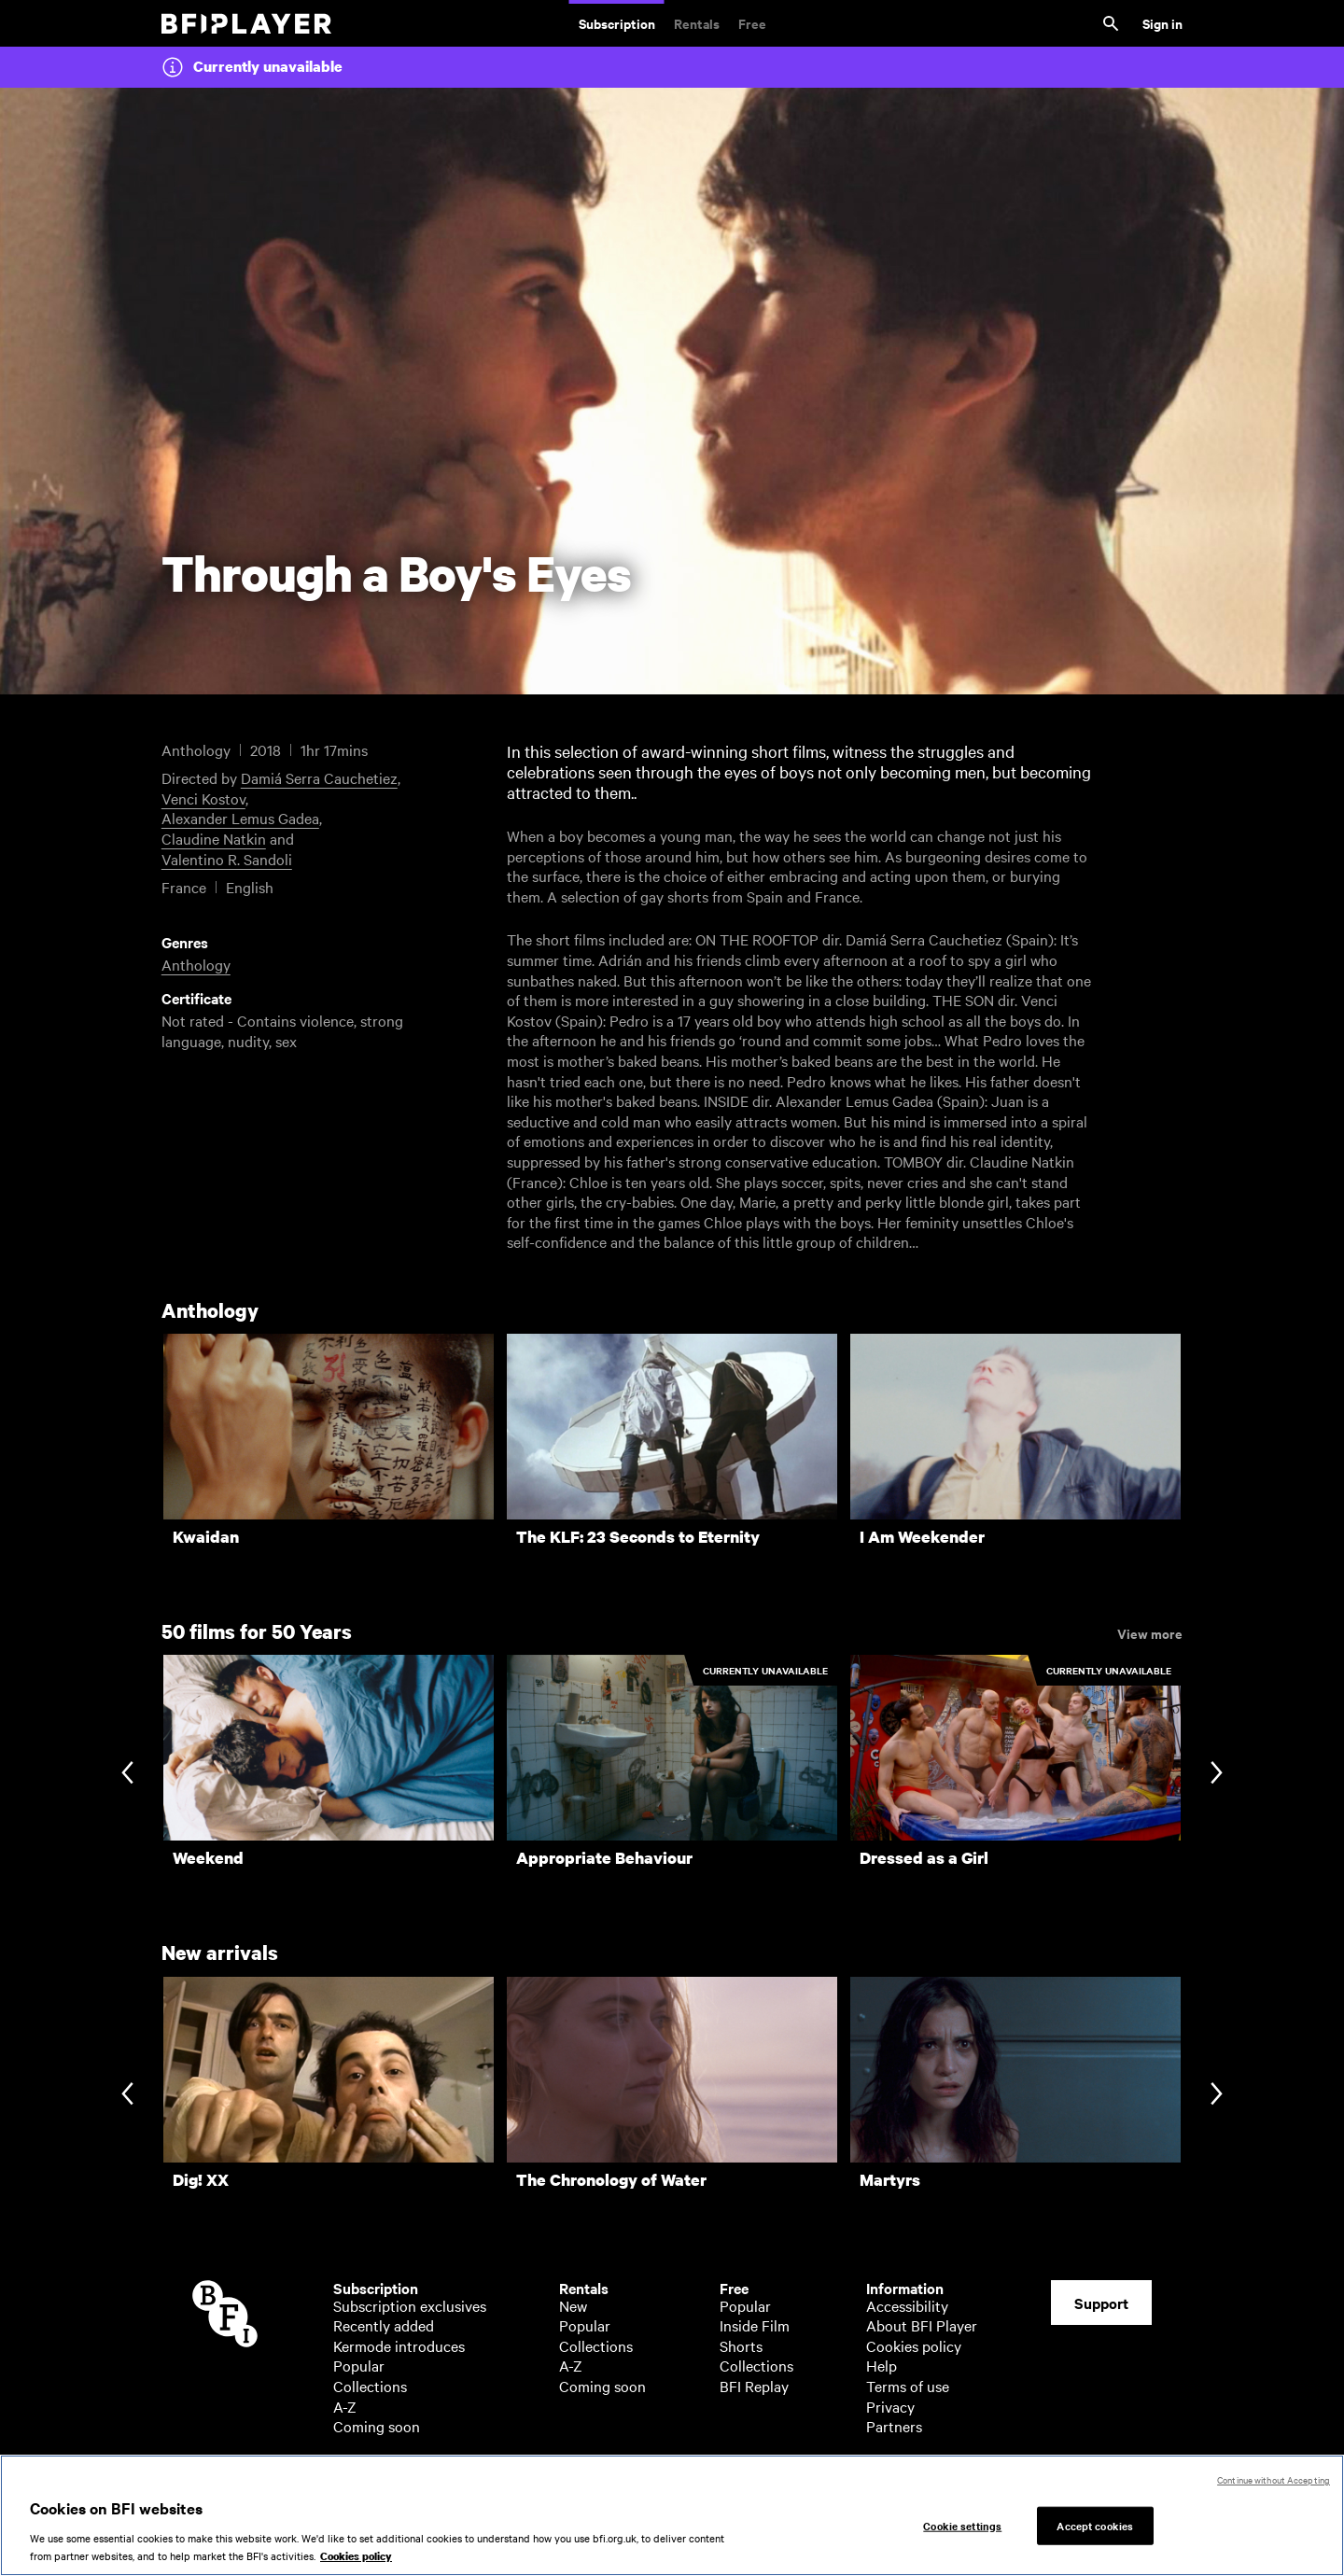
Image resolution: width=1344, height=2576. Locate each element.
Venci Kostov (203, 798)
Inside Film (755, 2325)
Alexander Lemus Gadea (240, 817)
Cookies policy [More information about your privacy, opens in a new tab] (356, 2558)
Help (881, 2365)
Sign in (1162, 23)
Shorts (741, 2345)
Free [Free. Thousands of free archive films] (752, 23)
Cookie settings (962, 2526)
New (573, 2305)
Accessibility (907, 2305)
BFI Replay (754, 2385)
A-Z (345, 2406)
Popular (359, 2365)
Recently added (383, 2325)
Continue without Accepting (1273, 2481)
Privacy (890, 2406)
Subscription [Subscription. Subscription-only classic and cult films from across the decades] (617, 23)
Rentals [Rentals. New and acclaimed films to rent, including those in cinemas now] (697, 23)
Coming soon (376, 2425)
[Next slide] (1216, 1773)
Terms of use (907, 2385)
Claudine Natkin (213, 838)
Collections (370, 2385)
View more (1150, 1632)
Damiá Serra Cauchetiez (319, 777)
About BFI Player (921, 2325)
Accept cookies (1095, 2526)
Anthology (196, 964)
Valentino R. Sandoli (226, 858)
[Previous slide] (127, 1773)
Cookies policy (913, 2345)
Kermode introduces (399, 2345)
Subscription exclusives (409, 2305)
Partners (894, 2425)
